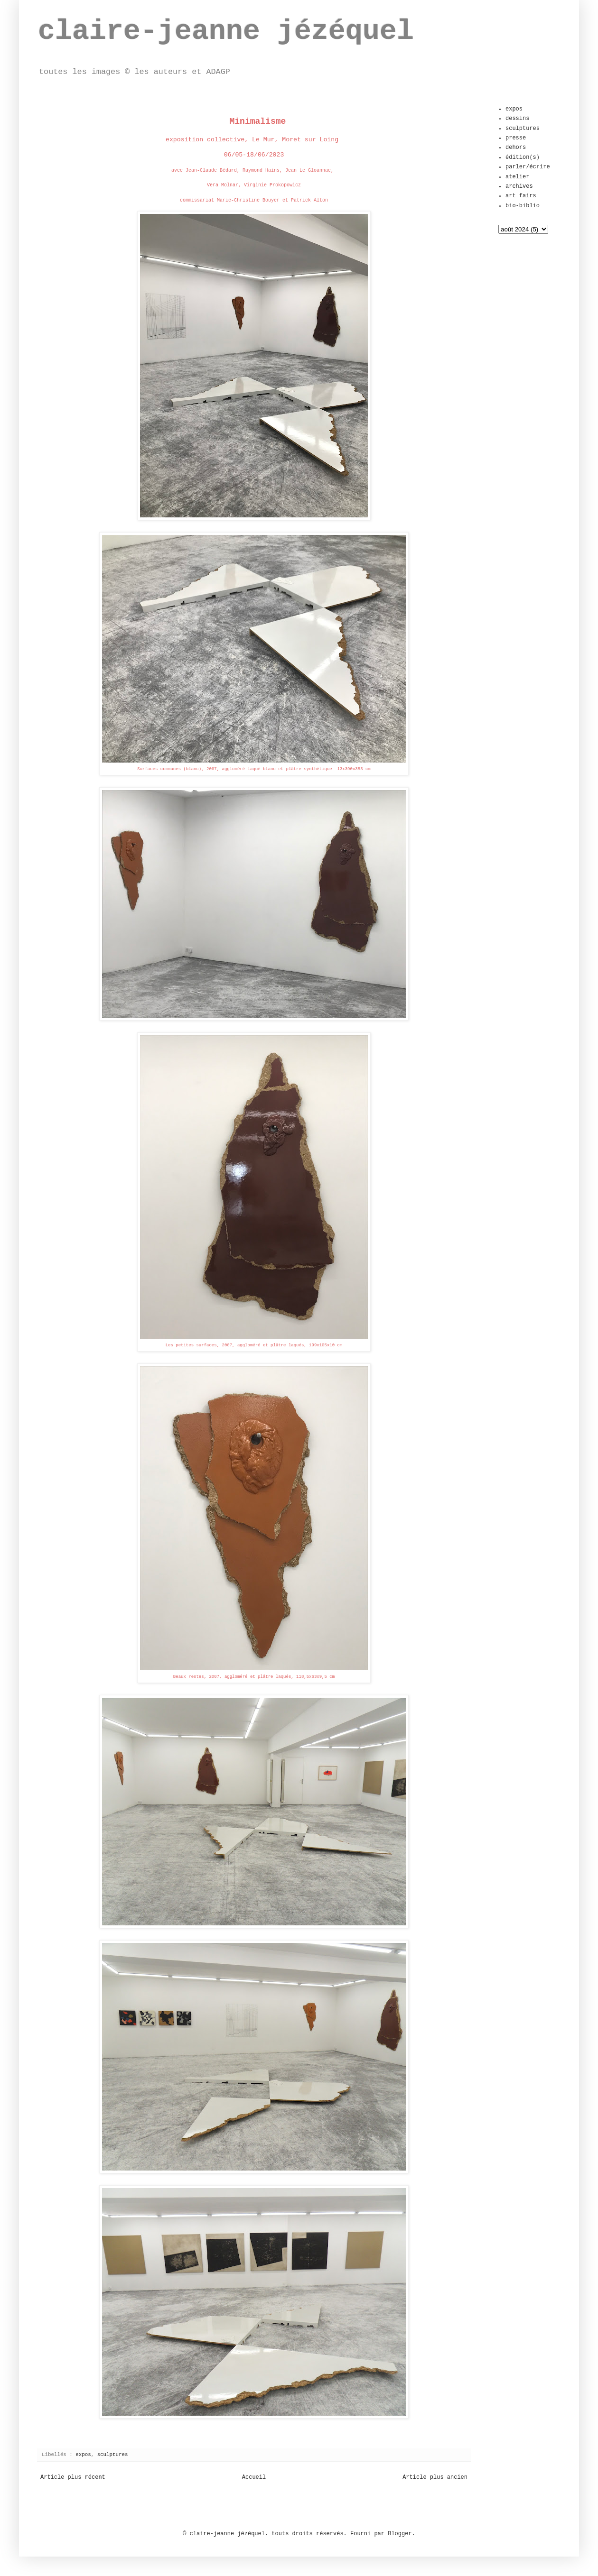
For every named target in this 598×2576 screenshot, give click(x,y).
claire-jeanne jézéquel (226, 31)
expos (83, 2454)
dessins (517, 118)
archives (519, 186)
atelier (517, 177)
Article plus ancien (434, 2477)
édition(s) (522, 157)
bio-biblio (522, 205)
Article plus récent (72, 2477)
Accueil (254, 2477)
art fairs (520, 196)
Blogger (399, 2533)
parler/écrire (527, 167)
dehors (515, 147)
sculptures (112, 2454)
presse (515, 138)
